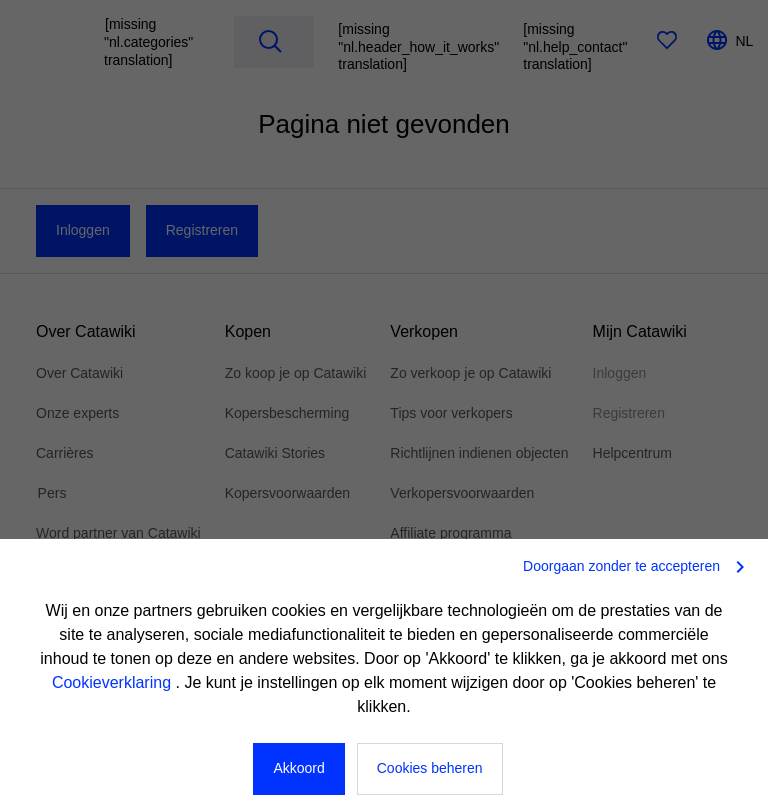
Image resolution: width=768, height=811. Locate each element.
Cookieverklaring (114, 682)
